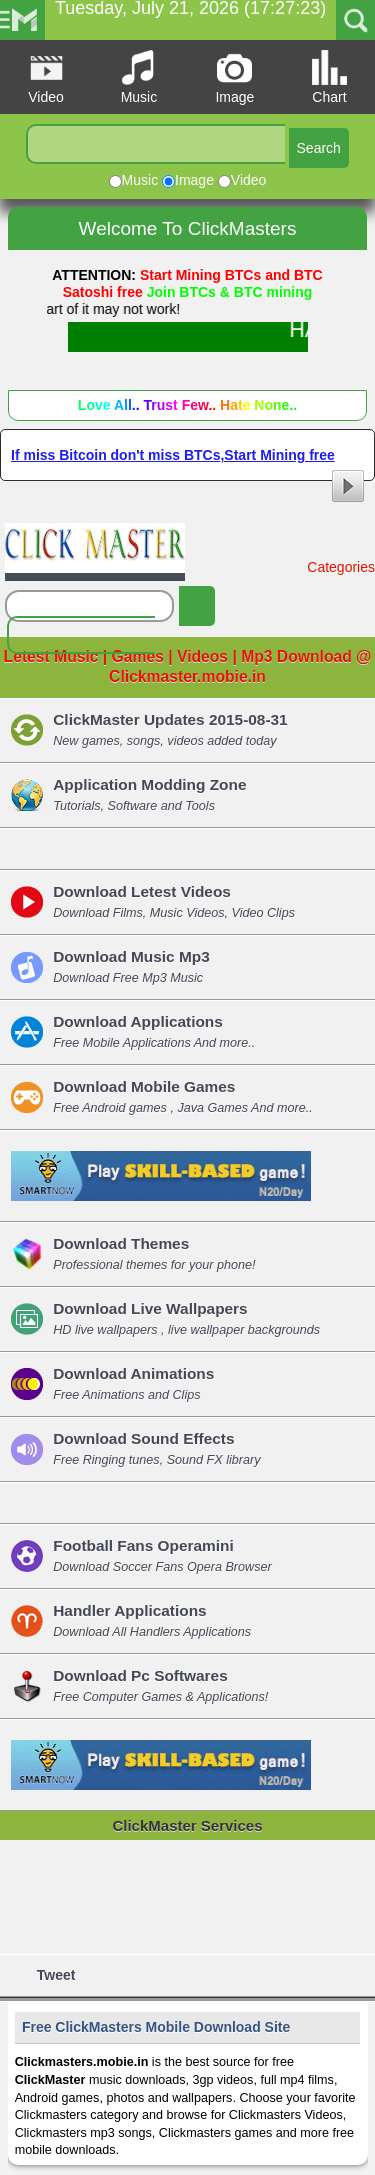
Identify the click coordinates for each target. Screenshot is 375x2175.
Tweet (55, 1975)
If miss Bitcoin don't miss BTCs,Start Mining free (187, 458)
